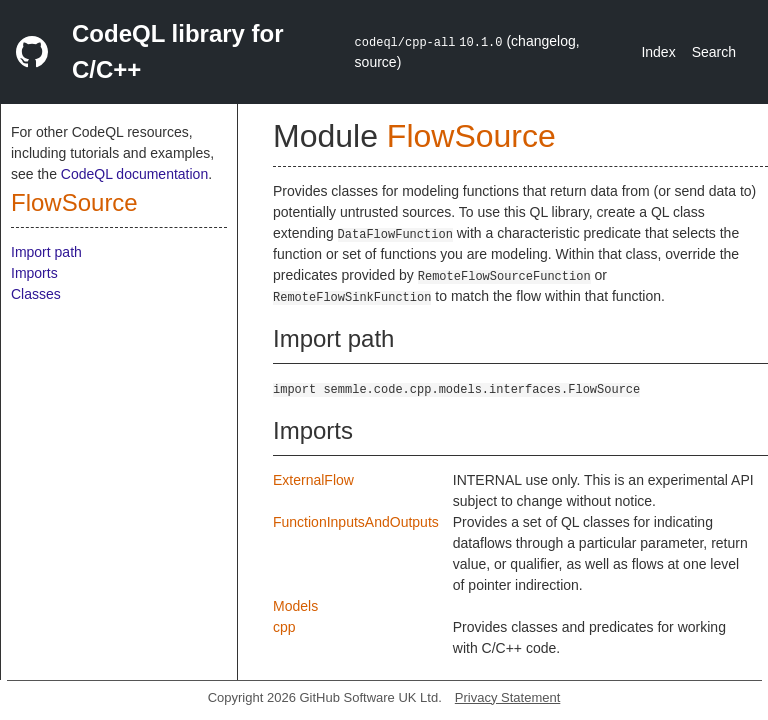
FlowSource (74, 202)
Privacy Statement (508, 697)
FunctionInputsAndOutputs (356, 522)
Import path (46, 252)
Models (295, 606)
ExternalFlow (313, 480)
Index (658, 52)
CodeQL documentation (134, 174)
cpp (284, 627)
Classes (36, 294)
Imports (34, 273)
